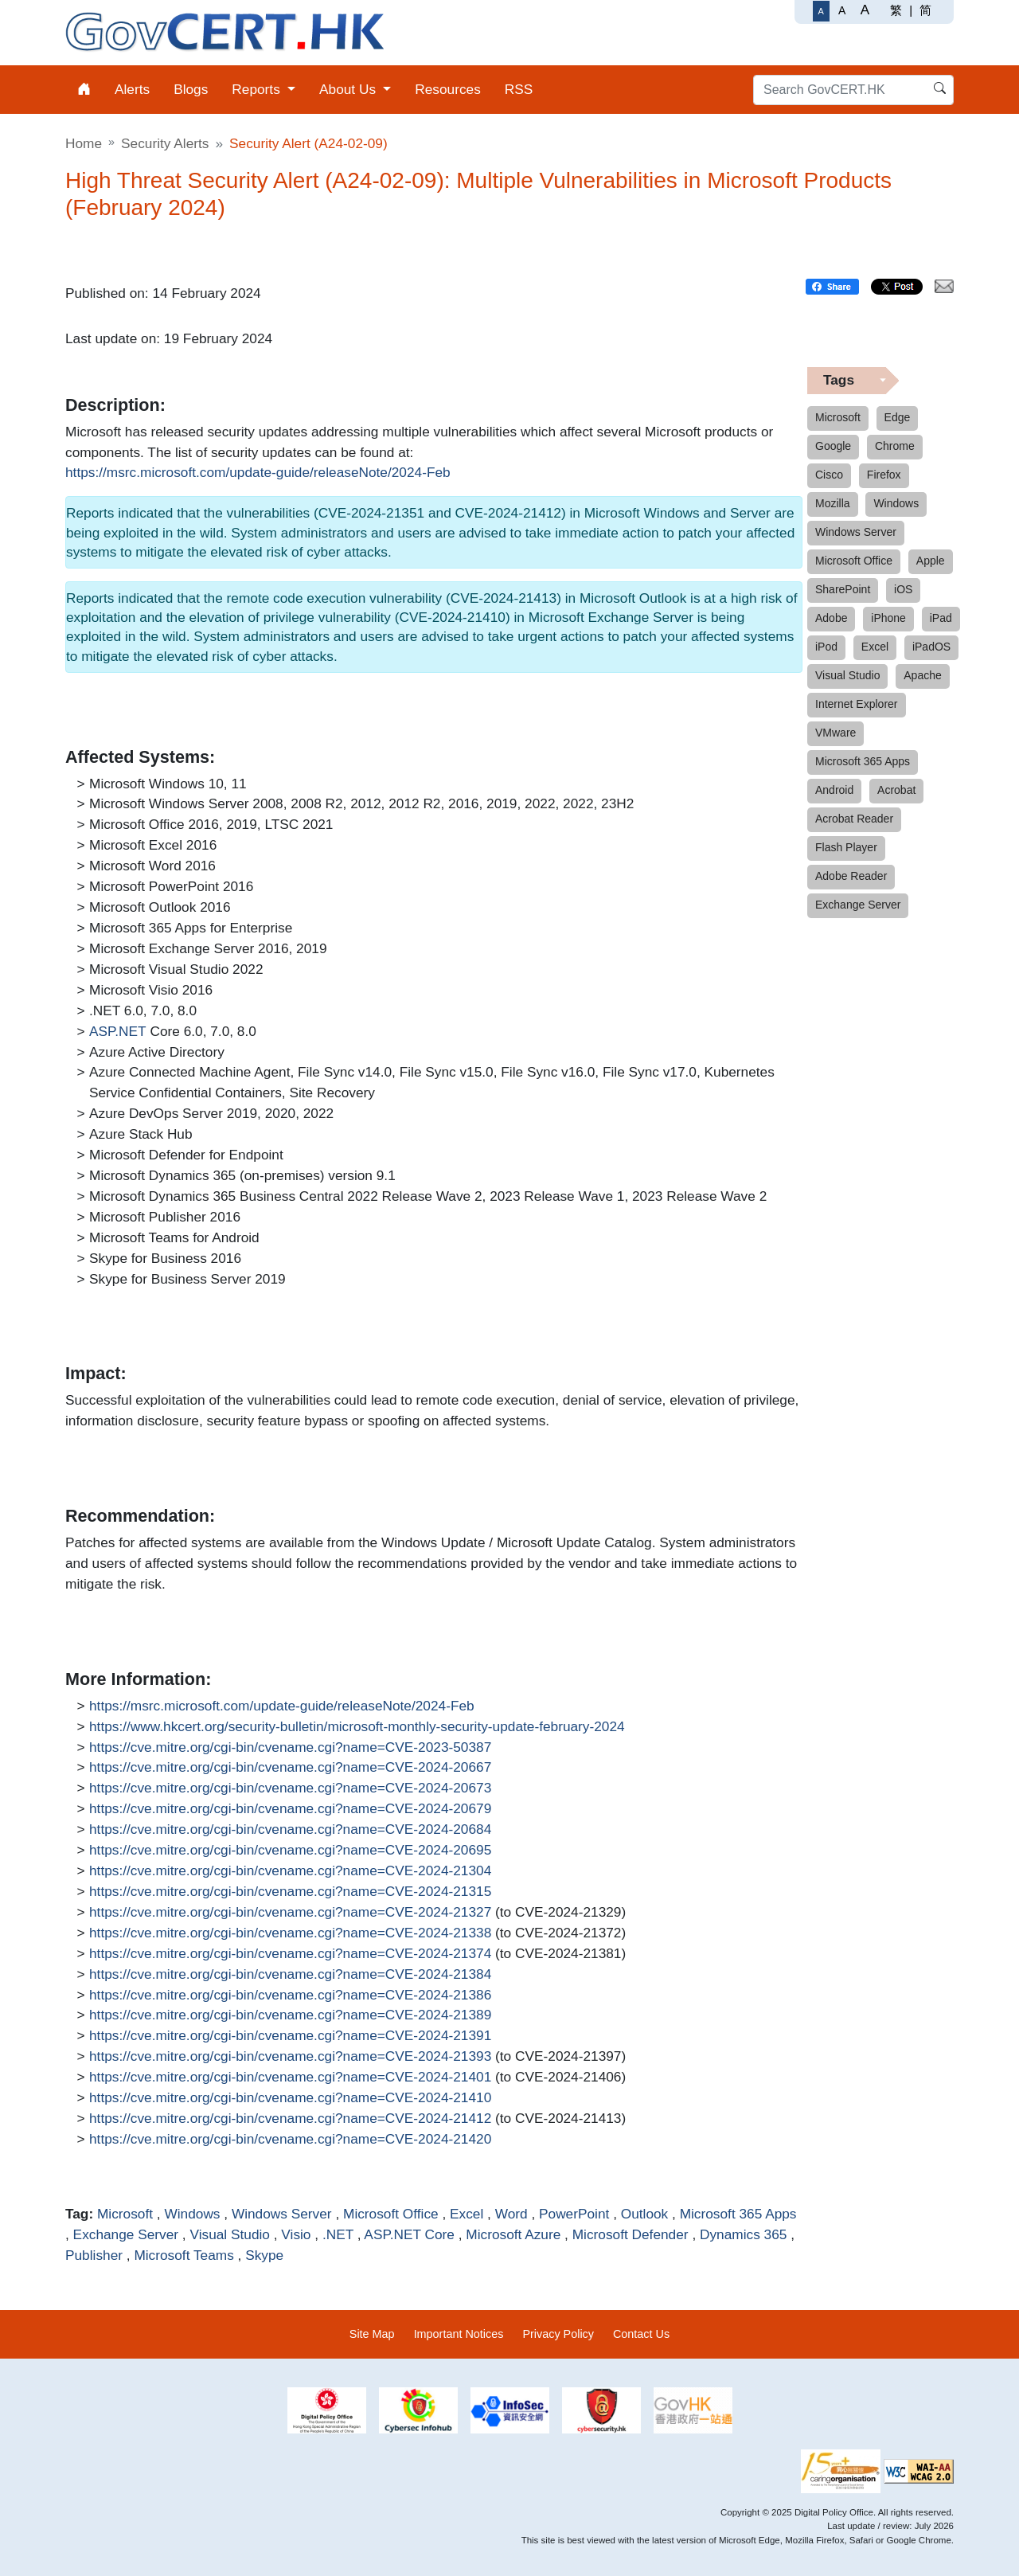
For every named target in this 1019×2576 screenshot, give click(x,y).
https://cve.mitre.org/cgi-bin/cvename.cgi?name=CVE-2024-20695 (290, 1850)
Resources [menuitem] (448, 89)
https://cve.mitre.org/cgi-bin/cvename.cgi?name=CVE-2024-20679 (290, 1809)
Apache (922, 675)
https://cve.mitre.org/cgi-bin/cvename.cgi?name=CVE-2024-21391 (290, 2036)
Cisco (829, 474)
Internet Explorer (856, 704)
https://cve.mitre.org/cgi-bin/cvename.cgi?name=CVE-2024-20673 (290, 1788)
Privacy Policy (558, 2334)
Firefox (884, 474)
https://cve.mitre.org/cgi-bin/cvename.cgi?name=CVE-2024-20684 (290, 1830)
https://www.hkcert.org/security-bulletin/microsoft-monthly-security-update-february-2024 (357, 1727)
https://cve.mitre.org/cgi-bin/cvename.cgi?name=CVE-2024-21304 (290, 1871)
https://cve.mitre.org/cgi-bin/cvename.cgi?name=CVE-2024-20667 (290, 1767)
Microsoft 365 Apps (738, 2214)
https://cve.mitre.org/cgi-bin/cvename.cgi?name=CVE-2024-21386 (290, 1995)
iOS (903, 589)
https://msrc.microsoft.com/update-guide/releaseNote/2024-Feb (258, 473)
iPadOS (931, 646)
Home (83, 143)
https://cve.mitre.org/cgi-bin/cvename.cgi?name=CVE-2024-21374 (290, 1954)
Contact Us (641, 2334)
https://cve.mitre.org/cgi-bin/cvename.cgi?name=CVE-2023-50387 (290, 1748)
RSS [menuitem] (519, 89)
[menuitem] (84, 89)
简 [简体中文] (925, 10)
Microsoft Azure (513, 2234)
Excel (466, 2214)
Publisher (94, 2255)
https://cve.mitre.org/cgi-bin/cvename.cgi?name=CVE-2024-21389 (290, 2015)
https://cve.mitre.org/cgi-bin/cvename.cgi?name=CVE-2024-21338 (290, 1933)
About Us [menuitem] (349, 89)
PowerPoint (574, 2214)
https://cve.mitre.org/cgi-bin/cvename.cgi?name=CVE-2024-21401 (290, 2077)
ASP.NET (117, 1032)
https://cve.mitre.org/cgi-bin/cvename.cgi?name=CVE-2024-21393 (290, 2056)
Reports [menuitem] (257, 89)
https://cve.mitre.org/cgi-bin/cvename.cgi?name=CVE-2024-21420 (290, 2139)
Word (511, 2214)
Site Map (372, 2334)
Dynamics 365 (743, 2234)
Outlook (645, 2214)
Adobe (831, 618)
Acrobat (896, 790)
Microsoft (125, 2214)
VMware (835, 732)
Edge (897, 417)
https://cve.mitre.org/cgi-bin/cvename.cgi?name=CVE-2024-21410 (290, 2098)
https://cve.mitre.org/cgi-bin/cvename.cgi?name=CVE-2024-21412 (290, 2119)
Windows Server (282, 2214)
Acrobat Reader (854, 818)
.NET (337, 2234)
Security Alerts (165, 143)
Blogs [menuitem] (191, 89)
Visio (295, 2234)
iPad (941, 618)
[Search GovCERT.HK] (853, 90)
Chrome (895, 446)
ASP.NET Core (409, 2234)
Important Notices (459, 2334)
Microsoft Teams (183, 2255)
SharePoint (842, 589)
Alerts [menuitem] (132, 89)
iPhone (888, 618)
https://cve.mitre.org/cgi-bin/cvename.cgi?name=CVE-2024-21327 (290, 1912)
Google (833, 446)
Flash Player (846, 847)
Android (834, 790)
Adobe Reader (851, 876)
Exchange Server (125, 2234)
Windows (192, 2214)
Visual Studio (229, 2234)
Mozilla (832, 503)
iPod (826, 646)
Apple (930, 560)
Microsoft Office (391, 2214)
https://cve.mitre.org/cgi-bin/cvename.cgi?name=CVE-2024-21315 (290, 1892)
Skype (264, 2255)
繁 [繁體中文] (896, 10)
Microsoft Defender (630, 2234)
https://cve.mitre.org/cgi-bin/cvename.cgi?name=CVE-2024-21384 (290, 1974)
